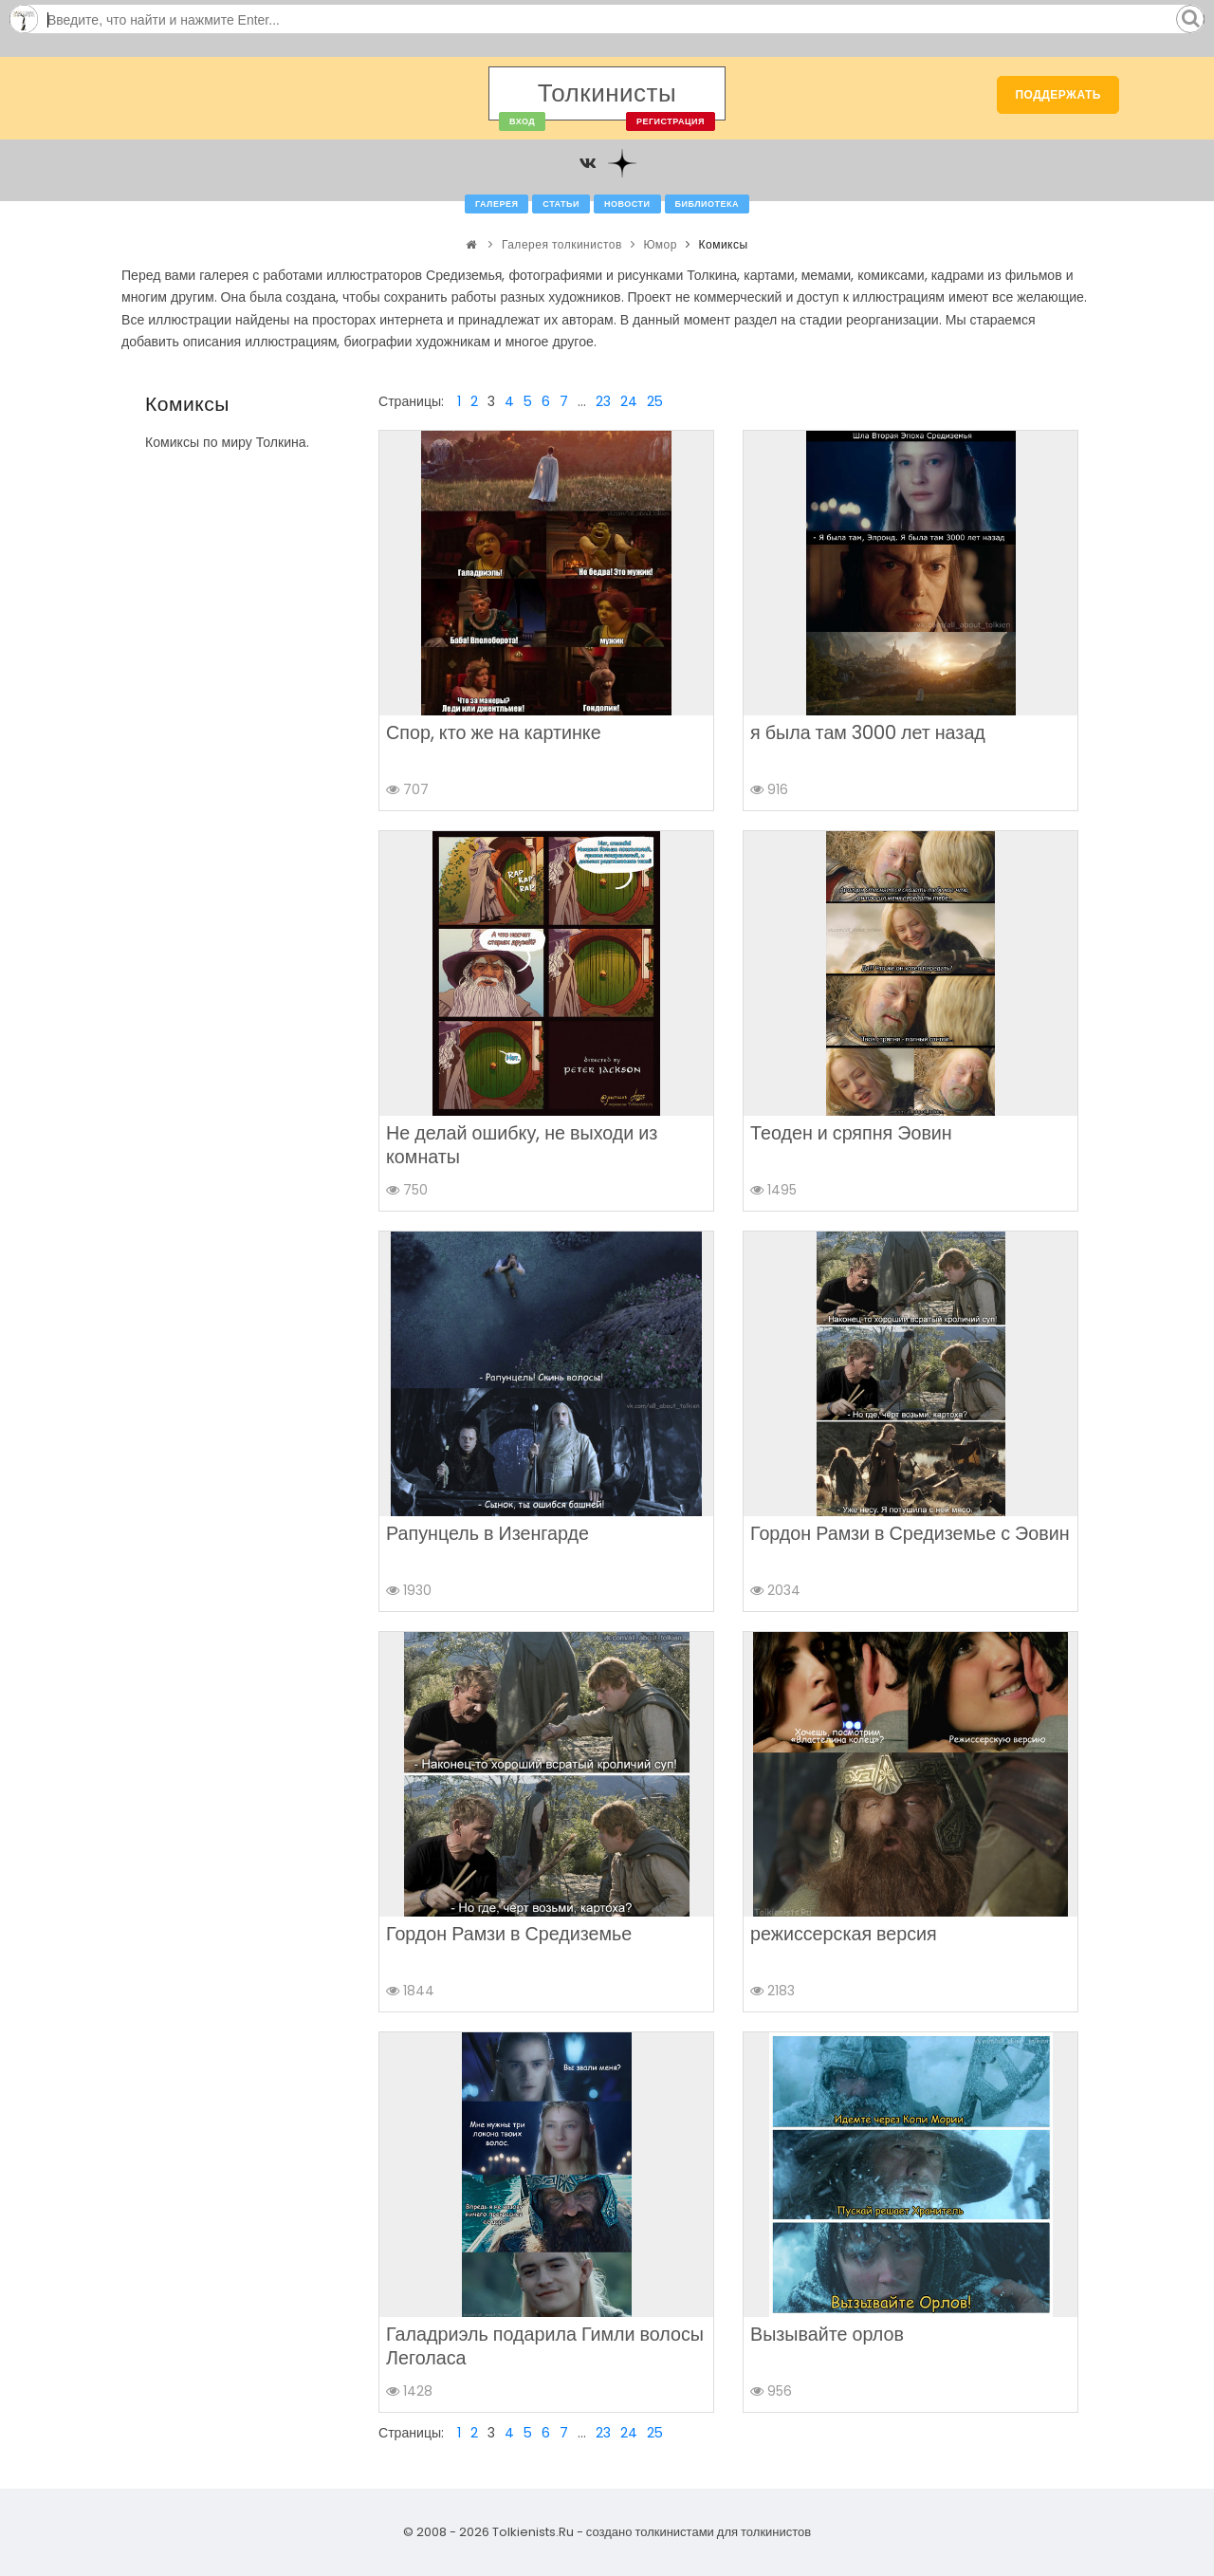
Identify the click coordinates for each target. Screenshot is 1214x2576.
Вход (522, 121)
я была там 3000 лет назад (867, 732)
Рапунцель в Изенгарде (487, 1533)
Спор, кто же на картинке (493, 732)
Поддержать (1058, 94)
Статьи (561, 204)
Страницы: (411, 401)
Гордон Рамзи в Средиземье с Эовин (910, 1533)
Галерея (496, 204)
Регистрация (670, 121)
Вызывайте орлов (827, 2334)
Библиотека (707, 204)
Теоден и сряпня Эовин (851, 1133)
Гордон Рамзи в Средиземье (509, 1933)
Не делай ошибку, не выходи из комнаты (521, 1145)
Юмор (660, 244)
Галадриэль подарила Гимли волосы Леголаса (545, 2346)
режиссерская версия (843, 1933)
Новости (627, 204)
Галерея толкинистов (562, 244)
